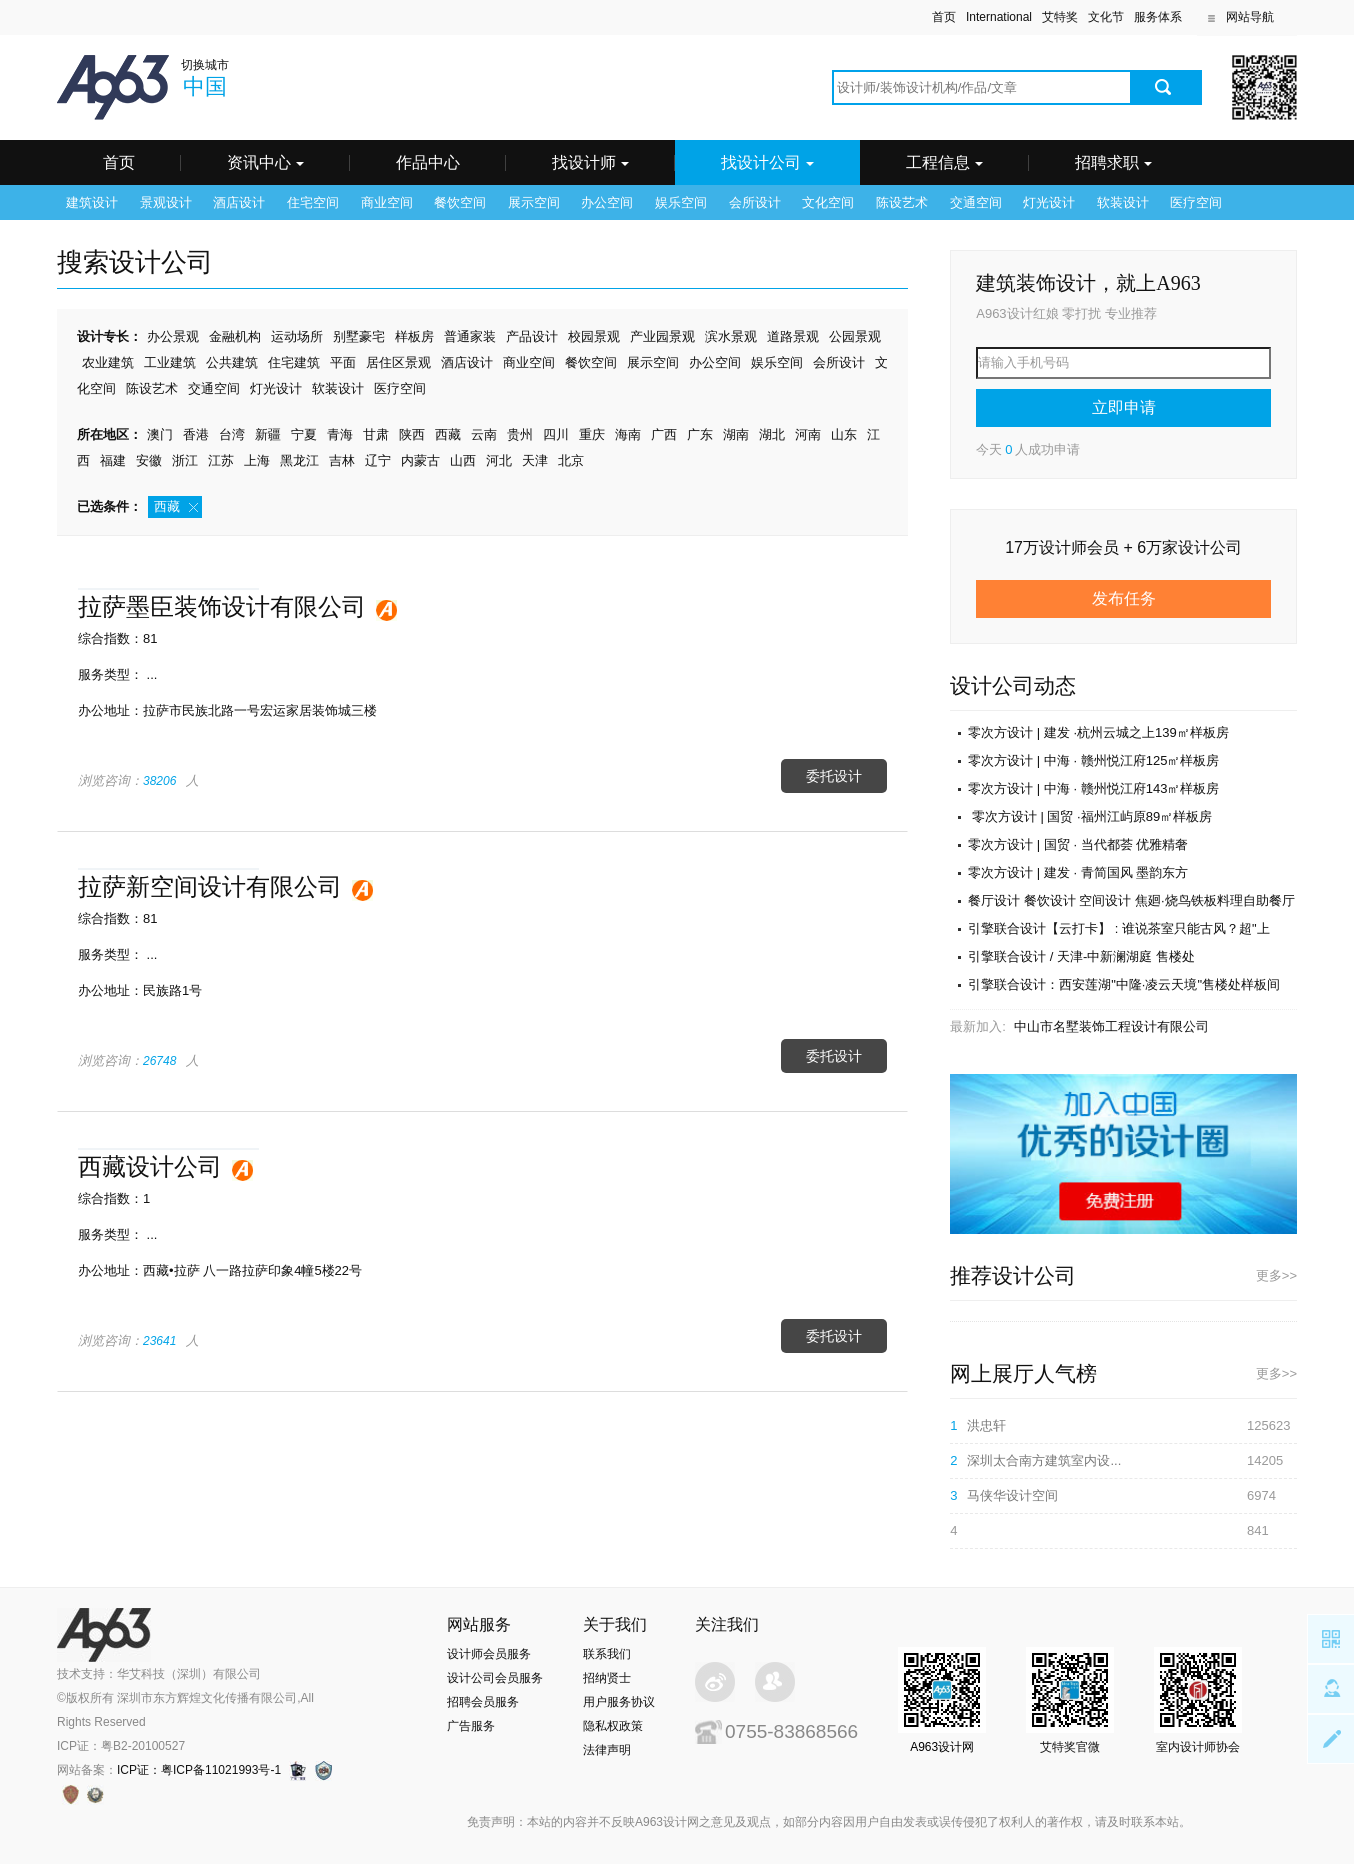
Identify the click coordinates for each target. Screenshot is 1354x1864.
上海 (257, 460)
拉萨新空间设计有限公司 (210, 886)
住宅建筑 (294, 362)
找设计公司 (767, 162)
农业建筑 (108, 362)
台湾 (232, 434)
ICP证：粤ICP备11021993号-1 (199, 1770)
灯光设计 (1049, 202)
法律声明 (607, 1750)
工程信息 (944, 162)
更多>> (1276, 1275)
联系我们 (607, 1654)
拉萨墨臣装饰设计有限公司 (222, 606)
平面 (343, 362)
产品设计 (532, 336)
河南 (808, 434)
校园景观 (594, 336)
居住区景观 (398, 362)
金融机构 (235, 336)
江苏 (221, 460)
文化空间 (828, 202)
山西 (463, 460)
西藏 (448, 434)
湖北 (772, 434)
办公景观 (173, 336)
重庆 (592, 434)
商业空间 (387, 202)
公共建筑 (232, 362)
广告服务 (471, 1726)
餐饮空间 (460, 202)
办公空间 (607, 202)
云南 (484, 434)
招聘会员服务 (483, 1702)
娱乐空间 (681, 202)
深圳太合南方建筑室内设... (1044, 1460)
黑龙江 (299, 460)
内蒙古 (420, 460)
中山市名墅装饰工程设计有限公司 (1111, 1026)
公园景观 (855, 336)
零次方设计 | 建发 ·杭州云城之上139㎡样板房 (1098, 732)
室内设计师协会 (1198, 1747)
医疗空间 (1196, 202)
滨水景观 (731, 336)
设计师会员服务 (489, 1654)
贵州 (520, 434)
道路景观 (793, 336)
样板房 (414, 336)
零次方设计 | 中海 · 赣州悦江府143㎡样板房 (1093, 788)
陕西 (412, 434)
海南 (628, 434)
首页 (944, 17)
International (999, 17)
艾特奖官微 (1070, 1747)
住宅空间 (313, 202)
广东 (700, 434)
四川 (556, 434)
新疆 (268, 434)
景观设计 (166, 202)
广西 (664, 434)
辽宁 (378, 460)
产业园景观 (662, 336)
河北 (499, 460)
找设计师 (590, 162)
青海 (340, 434)
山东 (844, 434)
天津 (535, 460)
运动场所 (297, 336)
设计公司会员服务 (495, 1678)
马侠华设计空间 (1012, 1495)
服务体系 (1158, 17)
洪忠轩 (986, 1425)
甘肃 (376, 434)
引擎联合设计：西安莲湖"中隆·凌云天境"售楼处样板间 (1124, 984)
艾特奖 (1060, 17)
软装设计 (1123, 202)
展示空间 (534, 202)
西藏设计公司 (150, 1166)
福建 (113, 460)
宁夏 (304, 434)
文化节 (1106, 17)
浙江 (185, 460)
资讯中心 (265, 162)
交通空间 (976, 202)
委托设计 (834, 776)
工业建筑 (170, 362)
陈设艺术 (902, 202)
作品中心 (428, 162)
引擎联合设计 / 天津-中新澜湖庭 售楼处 (1081, 956)
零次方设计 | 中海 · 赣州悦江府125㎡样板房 (1093, 760)
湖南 (736, 434)
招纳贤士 (607, 1678)
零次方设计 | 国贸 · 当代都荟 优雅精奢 (1078, 844)
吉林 (342, 460)
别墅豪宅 (359, 336)
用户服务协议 (619, 1702)
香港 (196, 434)
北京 (571, 460)
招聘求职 (1113, 162)
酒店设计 (239, 202)
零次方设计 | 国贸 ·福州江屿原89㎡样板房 (1090, 816)
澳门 (160, 434)
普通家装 (470, 336)
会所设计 (755, 202)
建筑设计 (92, 202)
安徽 (149, 460)
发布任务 (1124, 598)
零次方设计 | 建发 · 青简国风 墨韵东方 (1078, 872)
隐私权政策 (613, 1726)
